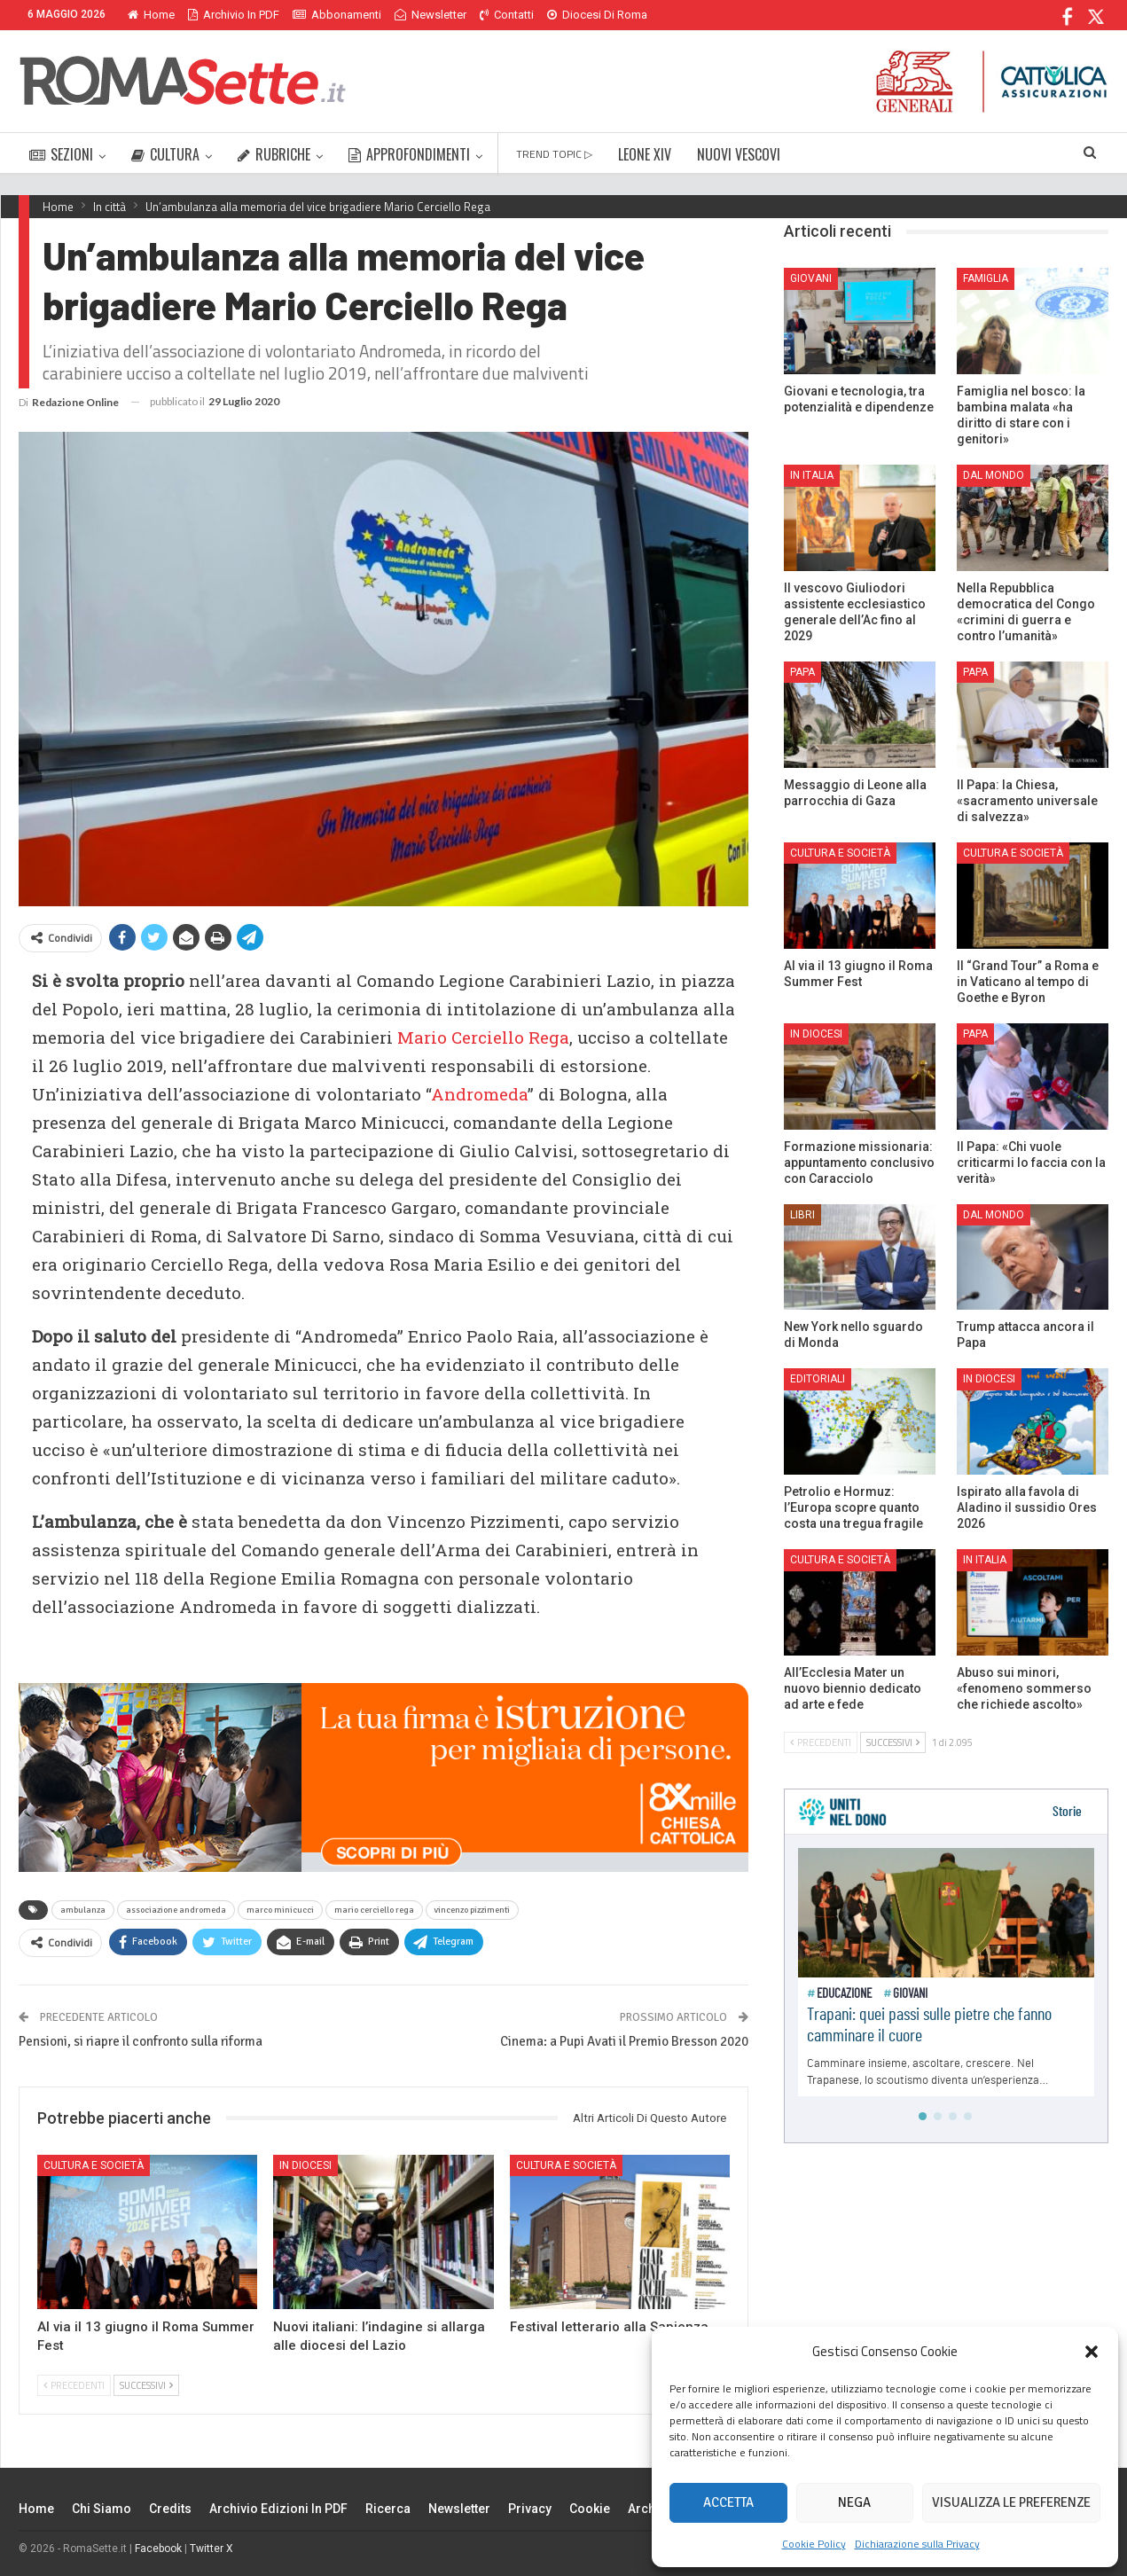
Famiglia (985, 278)
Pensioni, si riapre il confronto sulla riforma (140, 2041)
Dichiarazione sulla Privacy (917, 2543)
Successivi (146, 2385)
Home (151, 14)
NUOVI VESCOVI (738, 154)
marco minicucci (280, 1910)
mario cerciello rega (374, 1910)
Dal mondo (993, 475)
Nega (854, 2502)
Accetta (728, 2502)
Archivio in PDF (233, 14)
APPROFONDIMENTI (409, 154)
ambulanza (83, 1910)
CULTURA (165, 154)
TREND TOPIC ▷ (554, 153)
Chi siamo (101, 2509)
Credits (170, 2509)
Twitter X (211, 2548)
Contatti (507, 14)
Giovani (811, 278)
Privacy (530, 2509)
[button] (1091, 2352)
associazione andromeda (176, 1910)
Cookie (589, 2509)
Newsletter (430, 14)
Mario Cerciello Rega (483, 1037)
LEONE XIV (644, 154)
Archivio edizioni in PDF (278, 2509)
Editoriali (817, 1379)
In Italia (812, 475)
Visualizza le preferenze (1011, 2502)
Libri (802, 1215)
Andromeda (479, 1094)
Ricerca (388, 2509)
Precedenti (74, 2385)
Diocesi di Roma (597, 14)
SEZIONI (61, 154)
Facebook (158, 2548)
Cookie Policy (814, 2543)
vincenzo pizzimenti (472, 1910)
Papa (802, 672)
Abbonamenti (337, 14)
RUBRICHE (274, 154)
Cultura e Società (93, 2165)
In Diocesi (305, 2165)
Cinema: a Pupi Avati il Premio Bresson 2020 (624, 2041)
